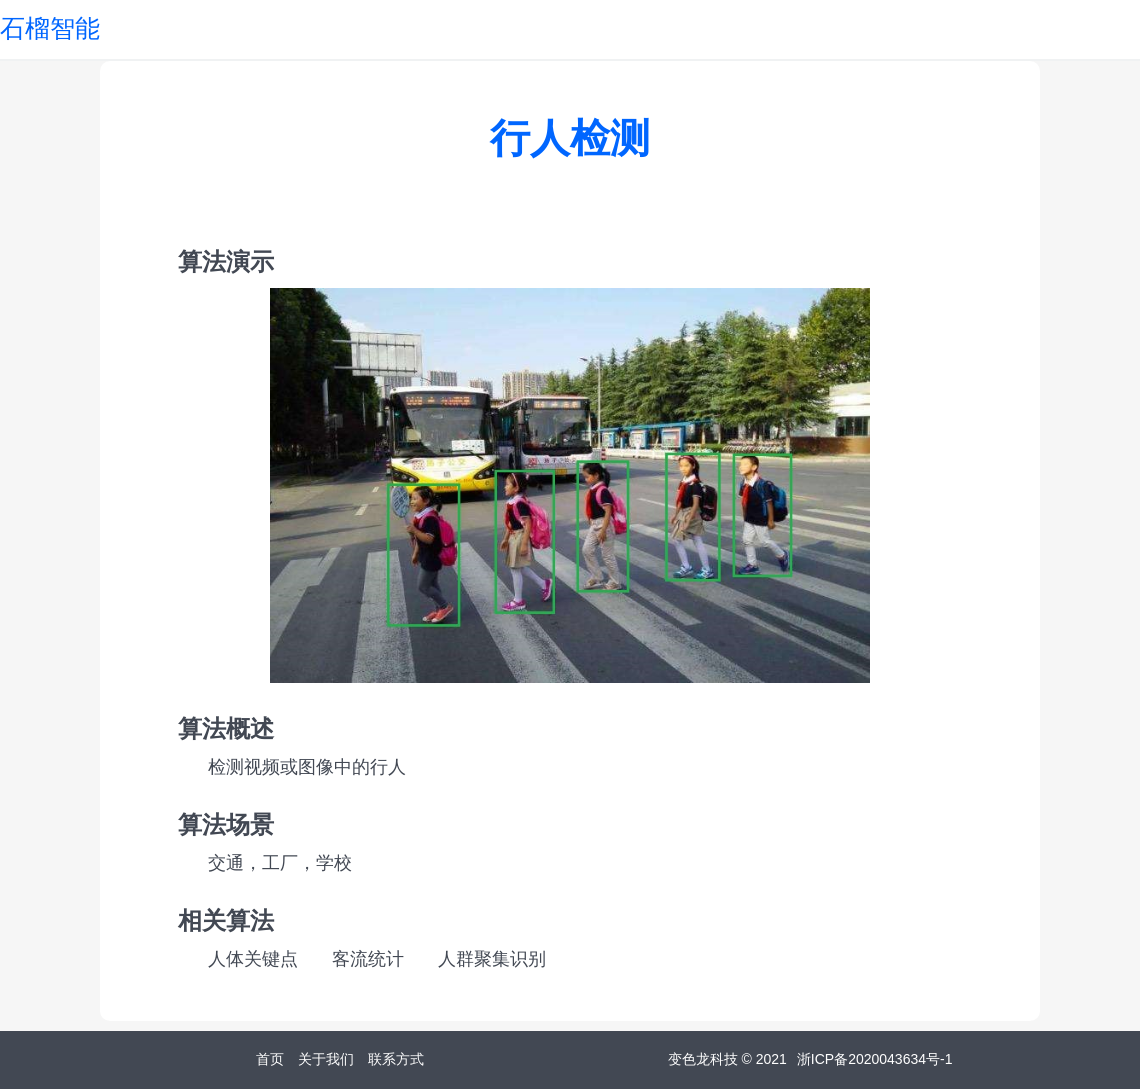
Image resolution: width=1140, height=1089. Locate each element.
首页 (270, 1059)
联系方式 (396, 1059)
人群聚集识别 (492, 959)
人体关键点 (253, 959)
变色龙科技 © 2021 (727, 1059)
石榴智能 (50, 28)
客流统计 (368, 959)
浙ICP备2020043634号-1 (875, 1059)
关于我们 (326, 1059)
